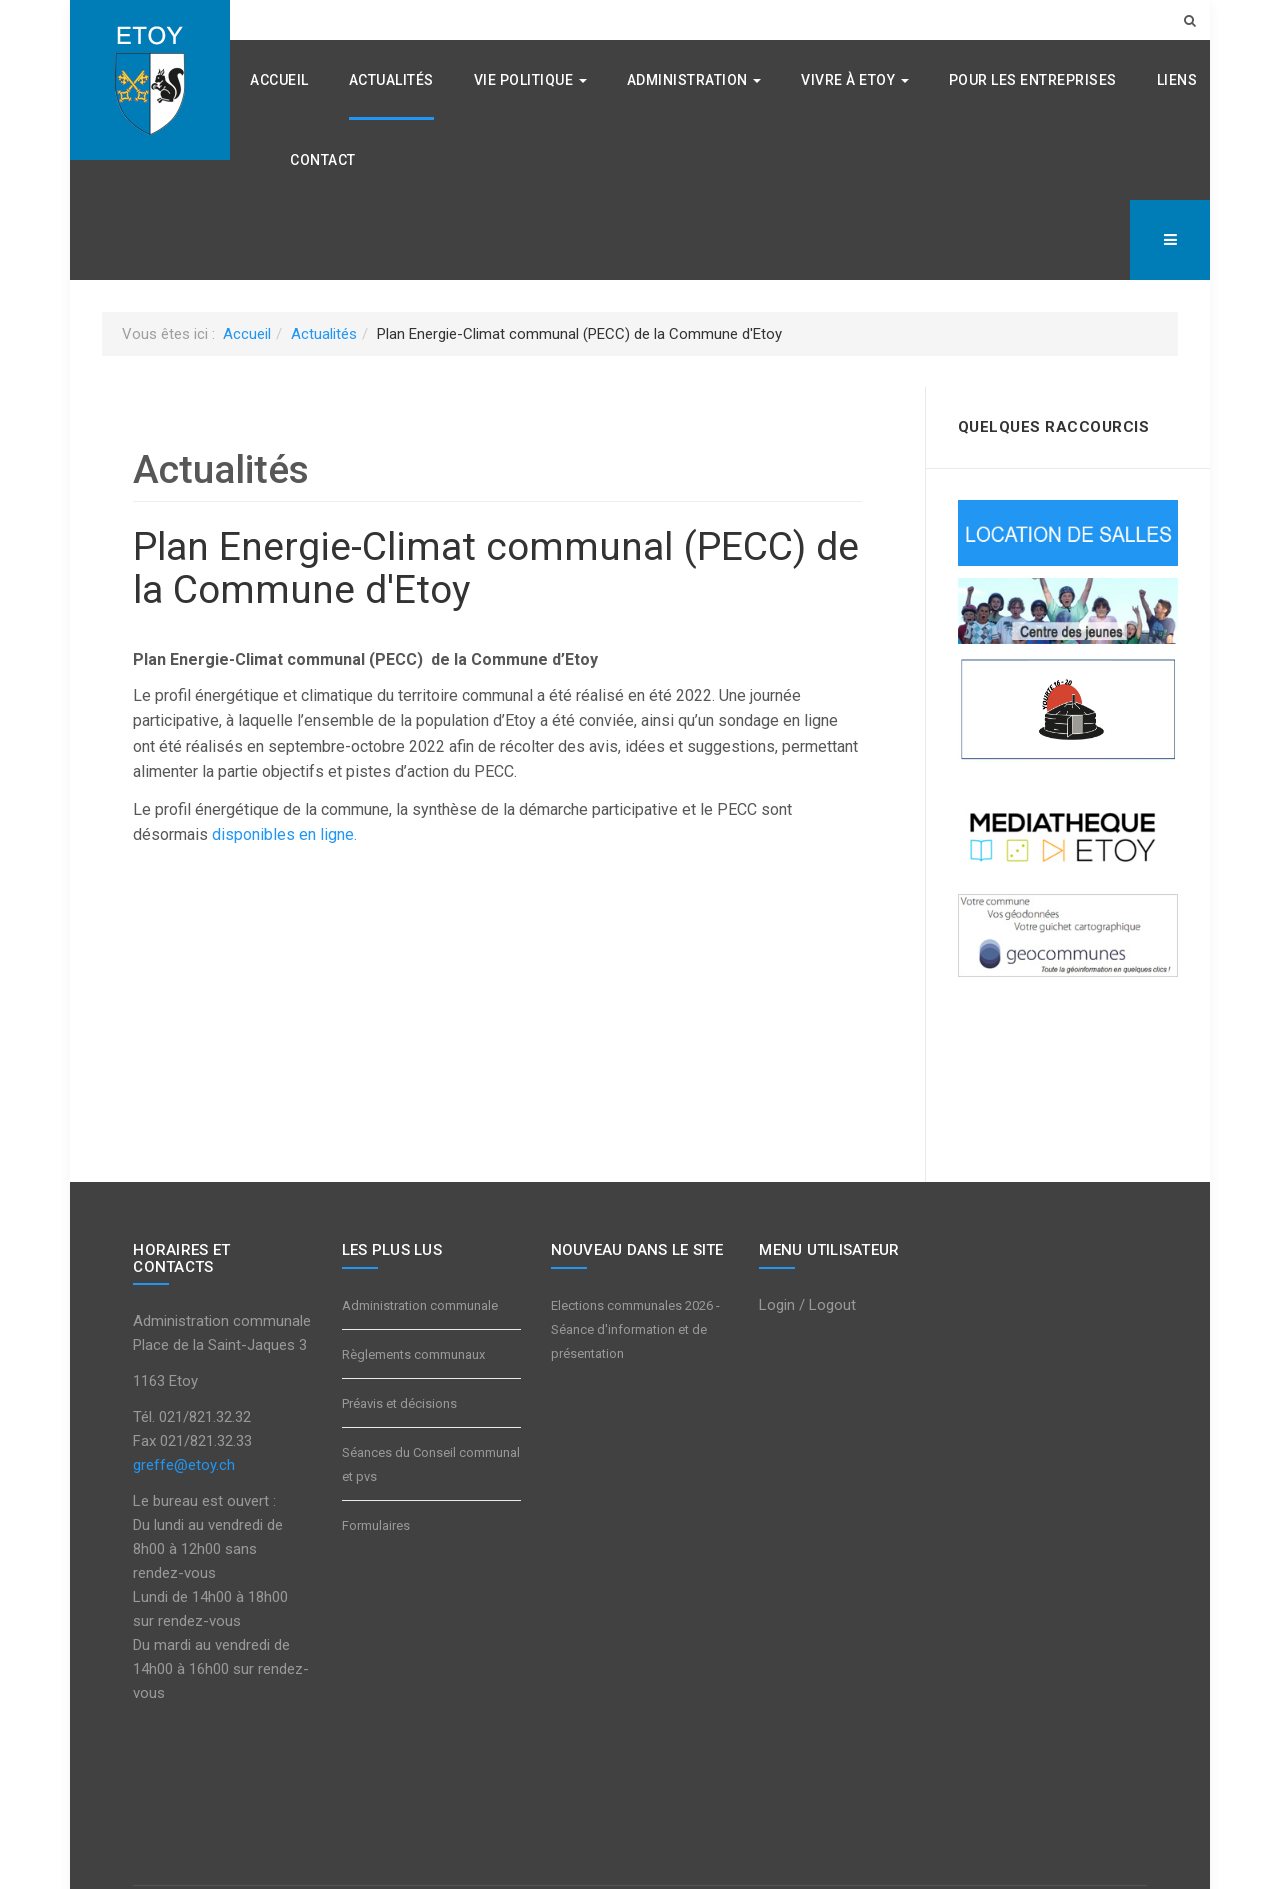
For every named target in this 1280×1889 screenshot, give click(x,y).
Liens (1177, 80)
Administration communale (420, 1305)
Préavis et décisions (399, 1403)
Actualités (391, 80)
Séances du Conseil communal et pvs (431, 1464)
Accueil (279, 80)
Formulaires (376, 1525)
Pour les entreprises (1033, 80)
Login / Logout (807, 1305)
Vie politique (530, 80)
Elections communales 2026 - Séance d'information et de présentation (635, 1329)
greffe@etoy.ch (184, 1465)
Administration (694, 80)
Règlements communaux (413, 1354)
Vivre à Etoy (855, 80)
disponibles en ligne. (284, 834)
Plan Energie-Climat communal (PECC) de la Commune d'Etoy (496, 568)
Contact (323, 160)
